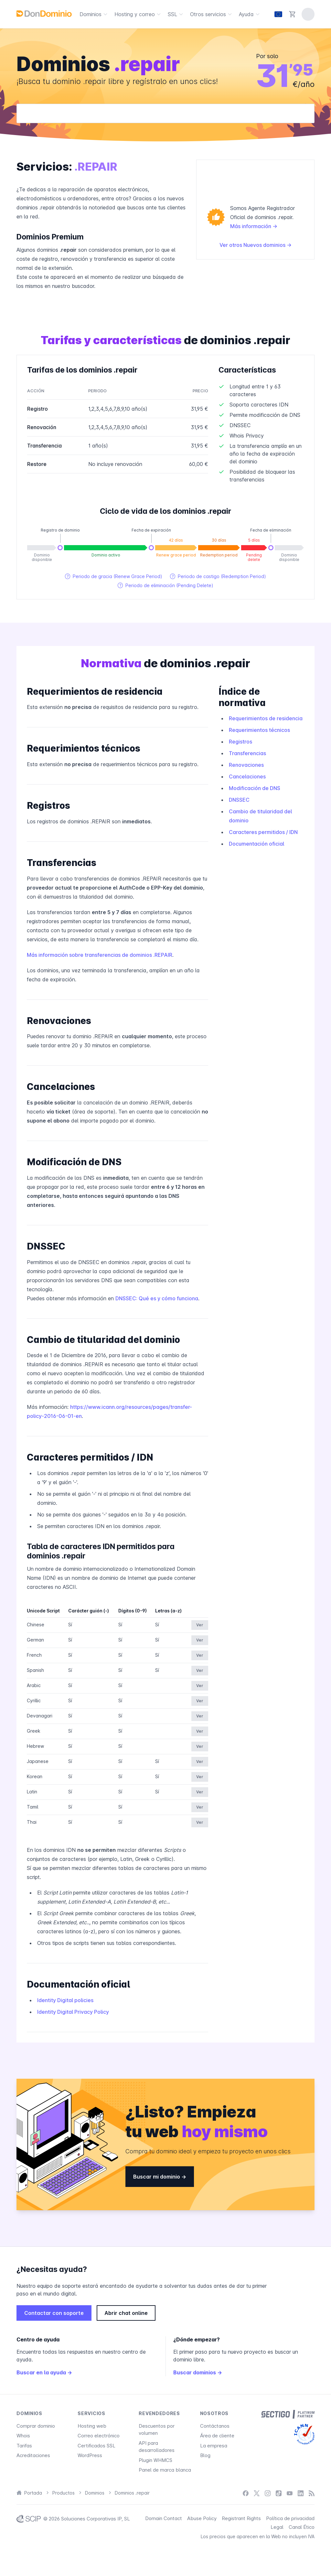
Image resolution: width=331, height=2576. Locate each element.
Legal (277, 2527)
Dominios (94, 14)
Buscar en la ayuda (44, 2372)
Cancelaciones (247, 776)
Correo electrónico (99, 2436)
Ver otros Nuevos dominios (255, 245)
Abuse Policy (202, 2518)
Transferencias (247, 753)
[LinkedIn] (301, 2493)
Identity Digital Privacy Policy (73, 2012)
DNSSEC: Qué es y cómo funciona (156, 1298)
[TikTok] (279, 2493)
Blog (205, 2455)
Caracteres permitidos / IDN (263, 832)
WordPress (90, 2455)
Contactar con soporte (54, 2313)
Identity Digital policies (65, 2000)
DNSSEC (239, 800)
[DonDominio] (43, 13)
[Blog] (312, 2493)
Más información (253, 226)
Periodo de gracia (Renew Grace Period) (113, 576)
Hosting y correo (138, 14)
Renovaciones (246, 765)
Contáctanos (215, 2426)
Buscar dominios (197, 2372)
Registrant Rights (241, 2518)
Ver (199, 1624)
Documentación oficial (256, 843)
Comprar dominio (35, 2426)
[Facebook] (246, 2493)
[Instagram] (268, 2493)
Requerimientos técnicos (259, 730)
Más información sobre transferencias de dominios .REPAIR (99, 955)
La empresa (213, 2446)
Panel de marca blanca (165, 2470)
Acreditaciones (33, 2455)
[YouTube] (290, 2493)
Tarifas (24, 2446)
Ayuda (250, 14)
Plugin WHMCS (155, 2460)
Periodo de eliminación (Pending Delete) (165, 585)
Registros (240, 741)
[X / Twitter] (257, 2493)
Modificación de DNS (254, 788)
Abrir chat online (126, 2313)
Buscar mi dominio (159, 2176)
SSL (176, 14)
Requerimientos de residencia (266, 718)
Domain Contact (163, 2518)
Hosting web (92, 2426)
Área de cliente (217, 2436)
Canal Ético (302, 2527)
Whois (23, 2436)
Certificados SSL (96, 2446)
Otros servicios (212, 14)
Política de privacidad (290, 2518)
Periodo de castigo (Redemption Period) (218, 576)
